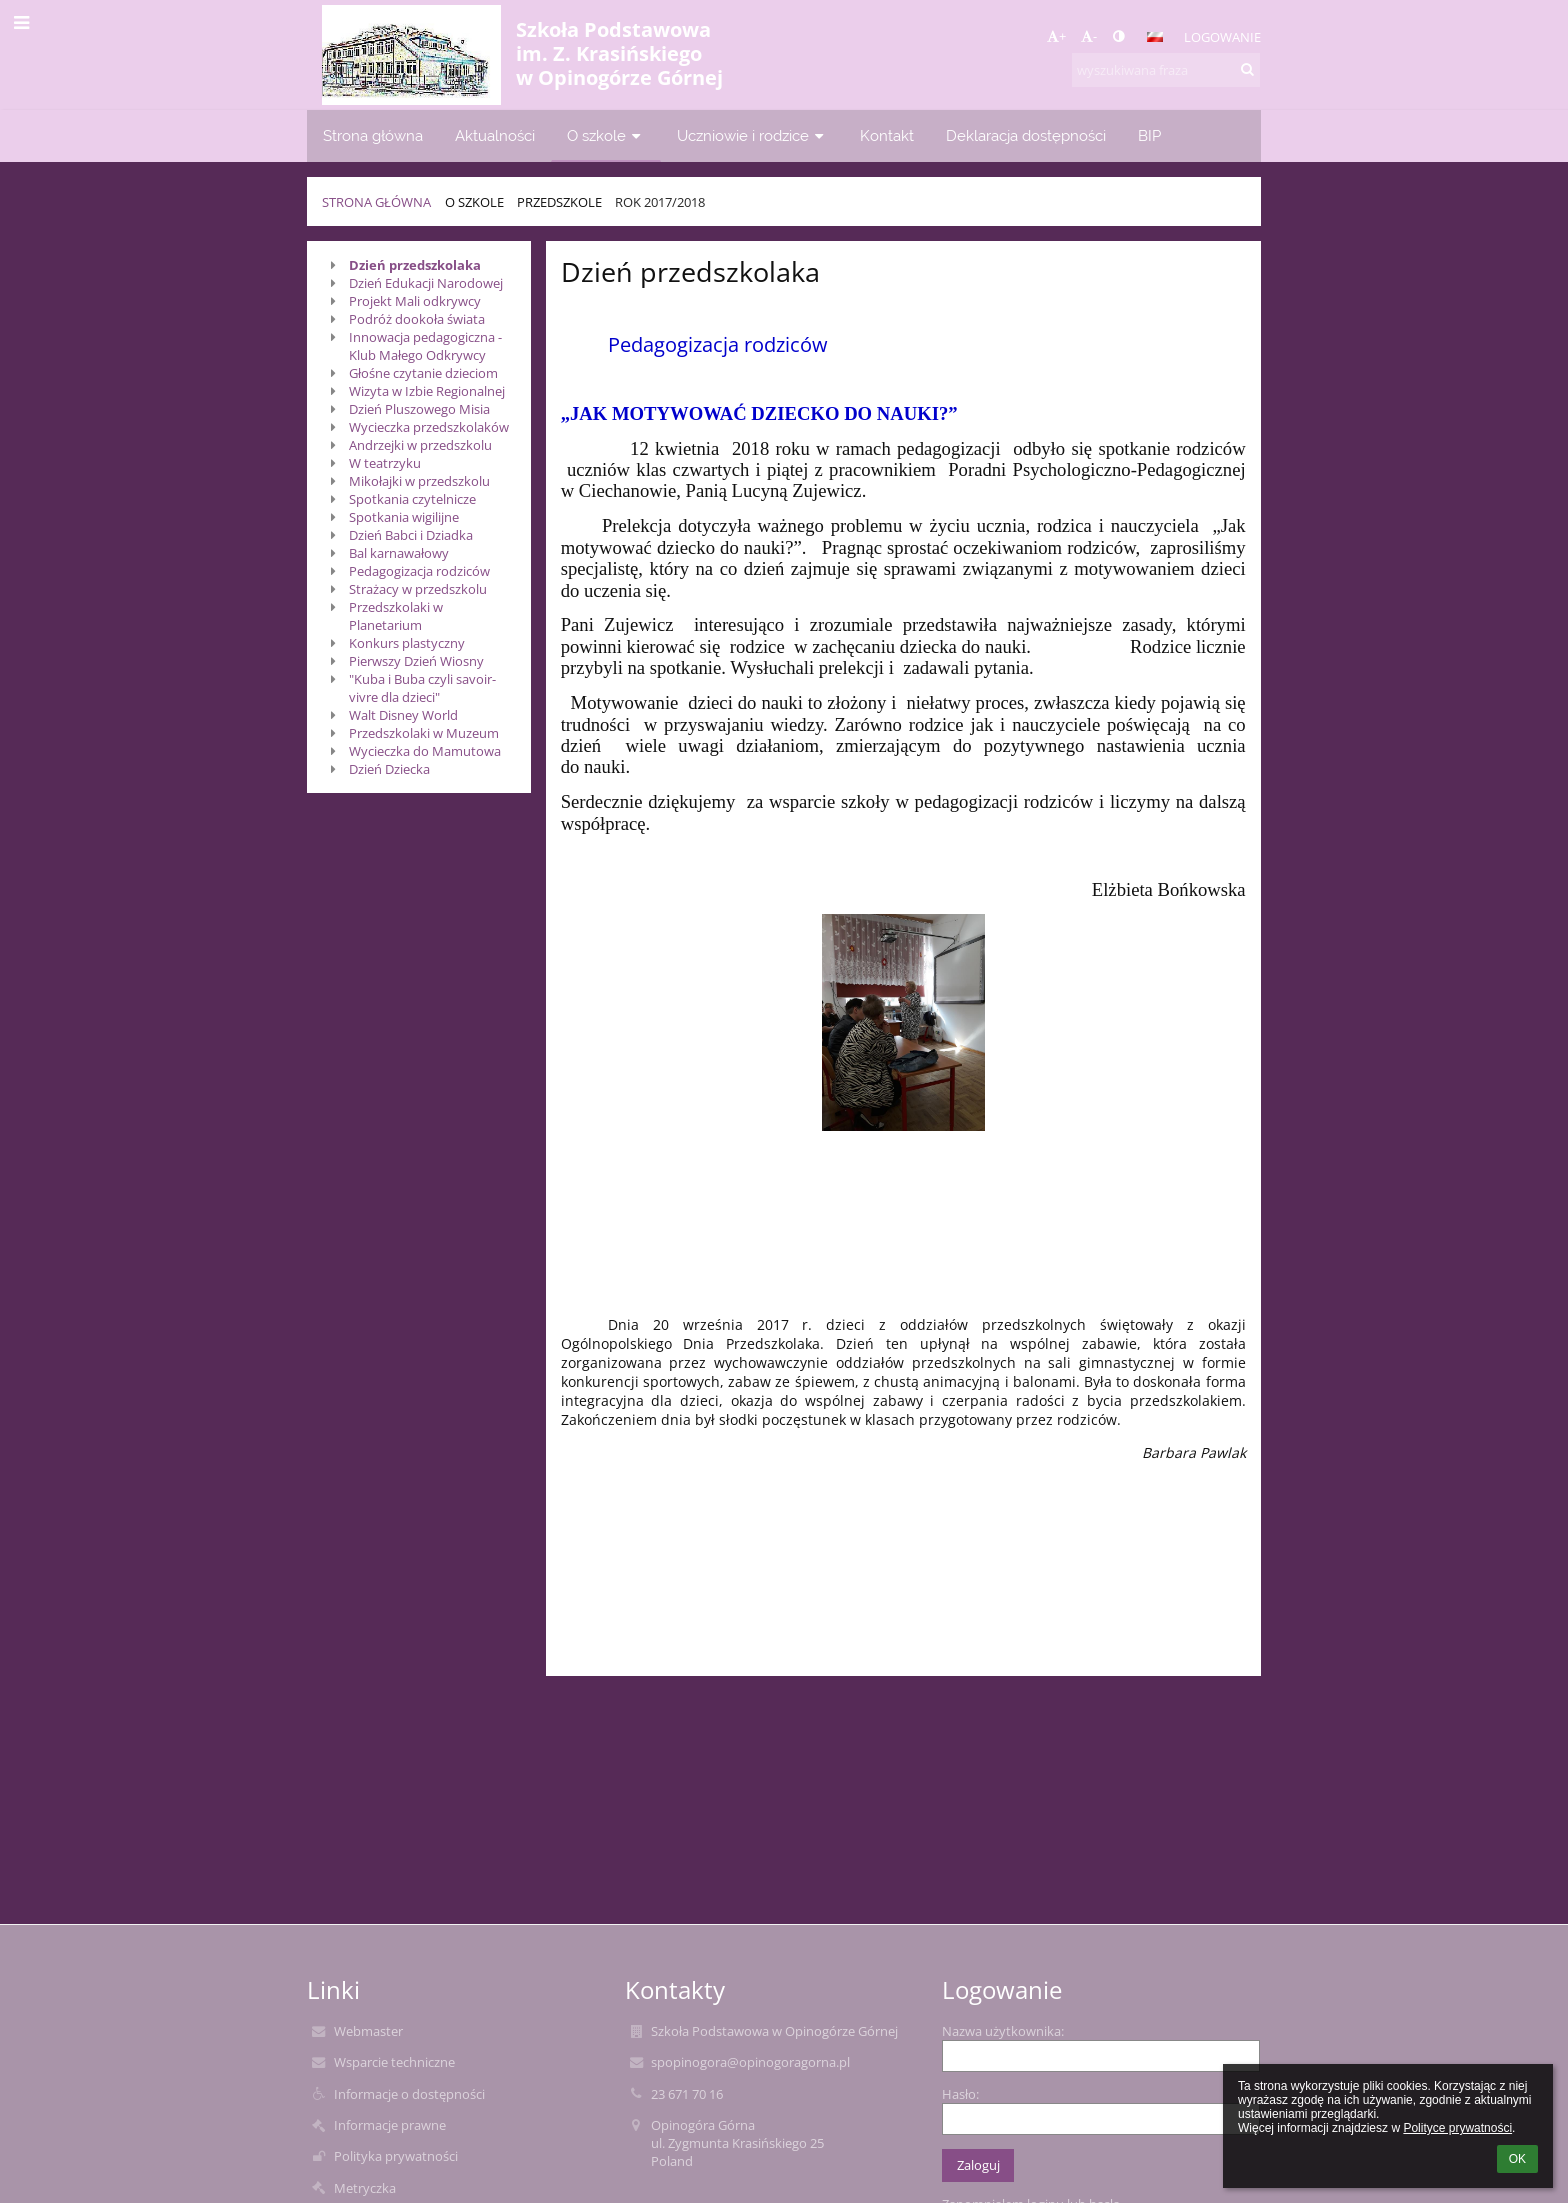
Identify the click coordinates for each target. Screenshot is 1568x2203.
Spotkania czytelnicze (412, 499)
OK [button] (1517, 2159)
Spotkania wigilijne (404, 517)
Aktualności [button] (495, 135)
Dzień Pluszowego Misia (419, 409)
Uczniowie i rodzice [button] (752, 135)
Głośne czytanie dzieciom (423, 373)
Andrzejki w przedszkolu (420, 445)
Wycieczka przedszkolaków (429, 427)
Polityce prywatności (1457, 2128)
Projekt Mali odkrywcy (415, 301)
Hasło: (960, 2094)
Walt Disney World (403, 715)
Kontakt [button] (887, 135)
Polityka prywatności (396, 2156)
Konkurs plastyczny (407, 643)
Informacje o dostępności (409, 2094)
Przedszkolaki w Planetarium (396, 616)
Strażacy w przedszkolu (418, 589)
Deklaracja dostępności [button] (1026, 135)
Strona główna (376, 202)
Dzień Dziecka (389, 769)
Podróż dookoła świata (417, 319)
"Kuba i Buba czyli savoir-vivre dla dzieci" (422, 688)
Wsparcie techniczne (394, 2062)
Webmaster (368, 2031)
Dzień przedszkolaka (415, 265)
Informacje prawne (390, 2125)
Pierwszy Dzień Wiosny (416, 661)
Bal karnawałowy (399, 553)
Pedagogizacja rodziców (419, 571)
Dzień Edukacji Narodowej (426, 283)
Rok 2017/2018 (660, 202)
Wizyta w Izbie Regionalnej (427, 391)
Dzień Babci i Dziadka (411, 535)
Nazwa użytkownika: (1003, 2031)
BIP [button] (1149, 135)
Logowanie (1222, 37)
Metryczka (365, 2188)
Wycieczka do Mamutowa (425, 751)
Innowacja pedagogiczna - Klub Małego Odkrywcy (425, 346)
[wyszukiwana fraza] (1166, 70)
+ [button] (1056, 36)
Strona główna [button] (373, 135)
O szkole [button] (606, 135)
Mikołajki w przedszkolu (419, 481)
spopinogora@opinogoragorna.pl (750, 2062)
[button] (1155, 37)
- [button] (1089, 36)
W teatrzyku (385, 463)
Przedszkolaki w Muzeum (424, 733)
